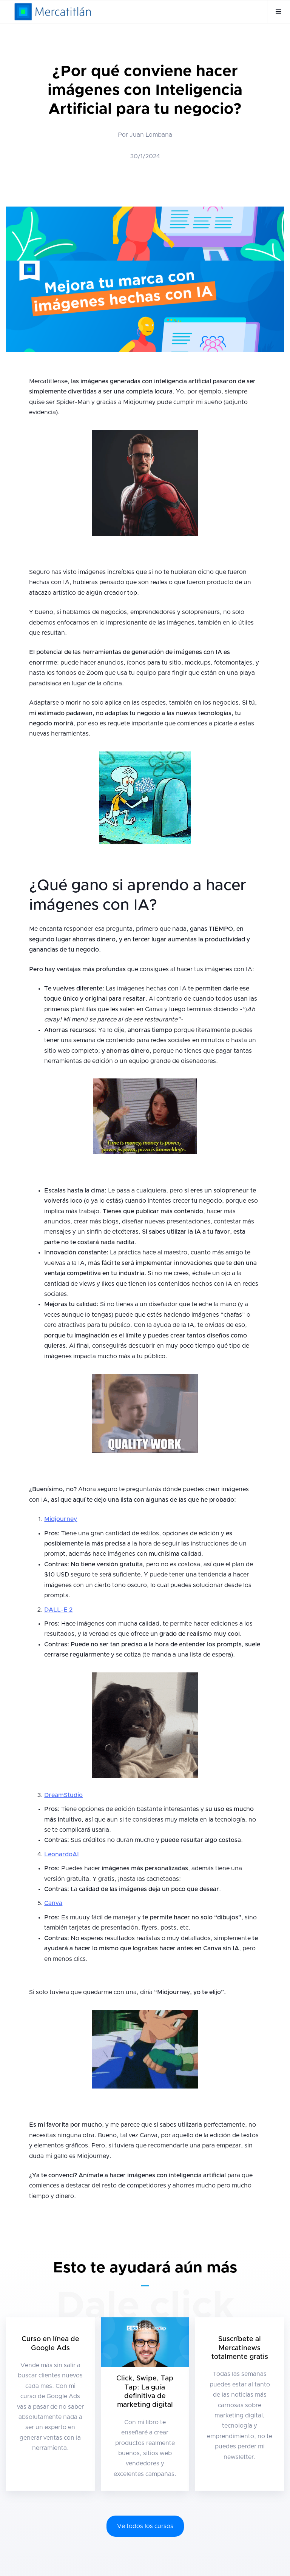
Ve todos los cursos (145, 2526)
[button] (278, 11)
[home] (52, 11)
